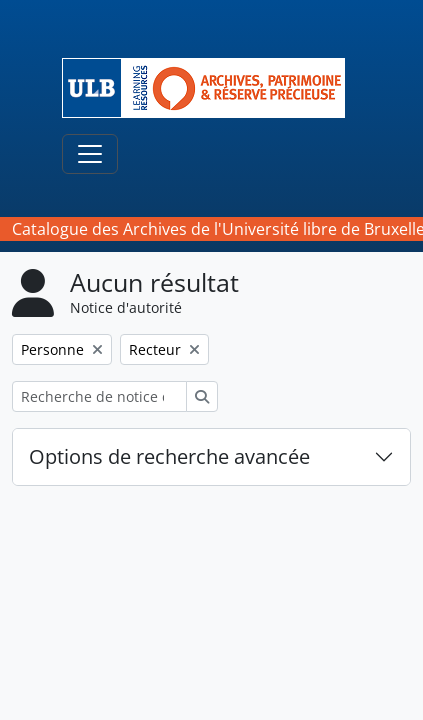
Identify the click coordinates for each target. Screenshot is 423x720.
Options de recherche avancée (169, 456)
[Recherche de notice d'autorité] (99, 396)
